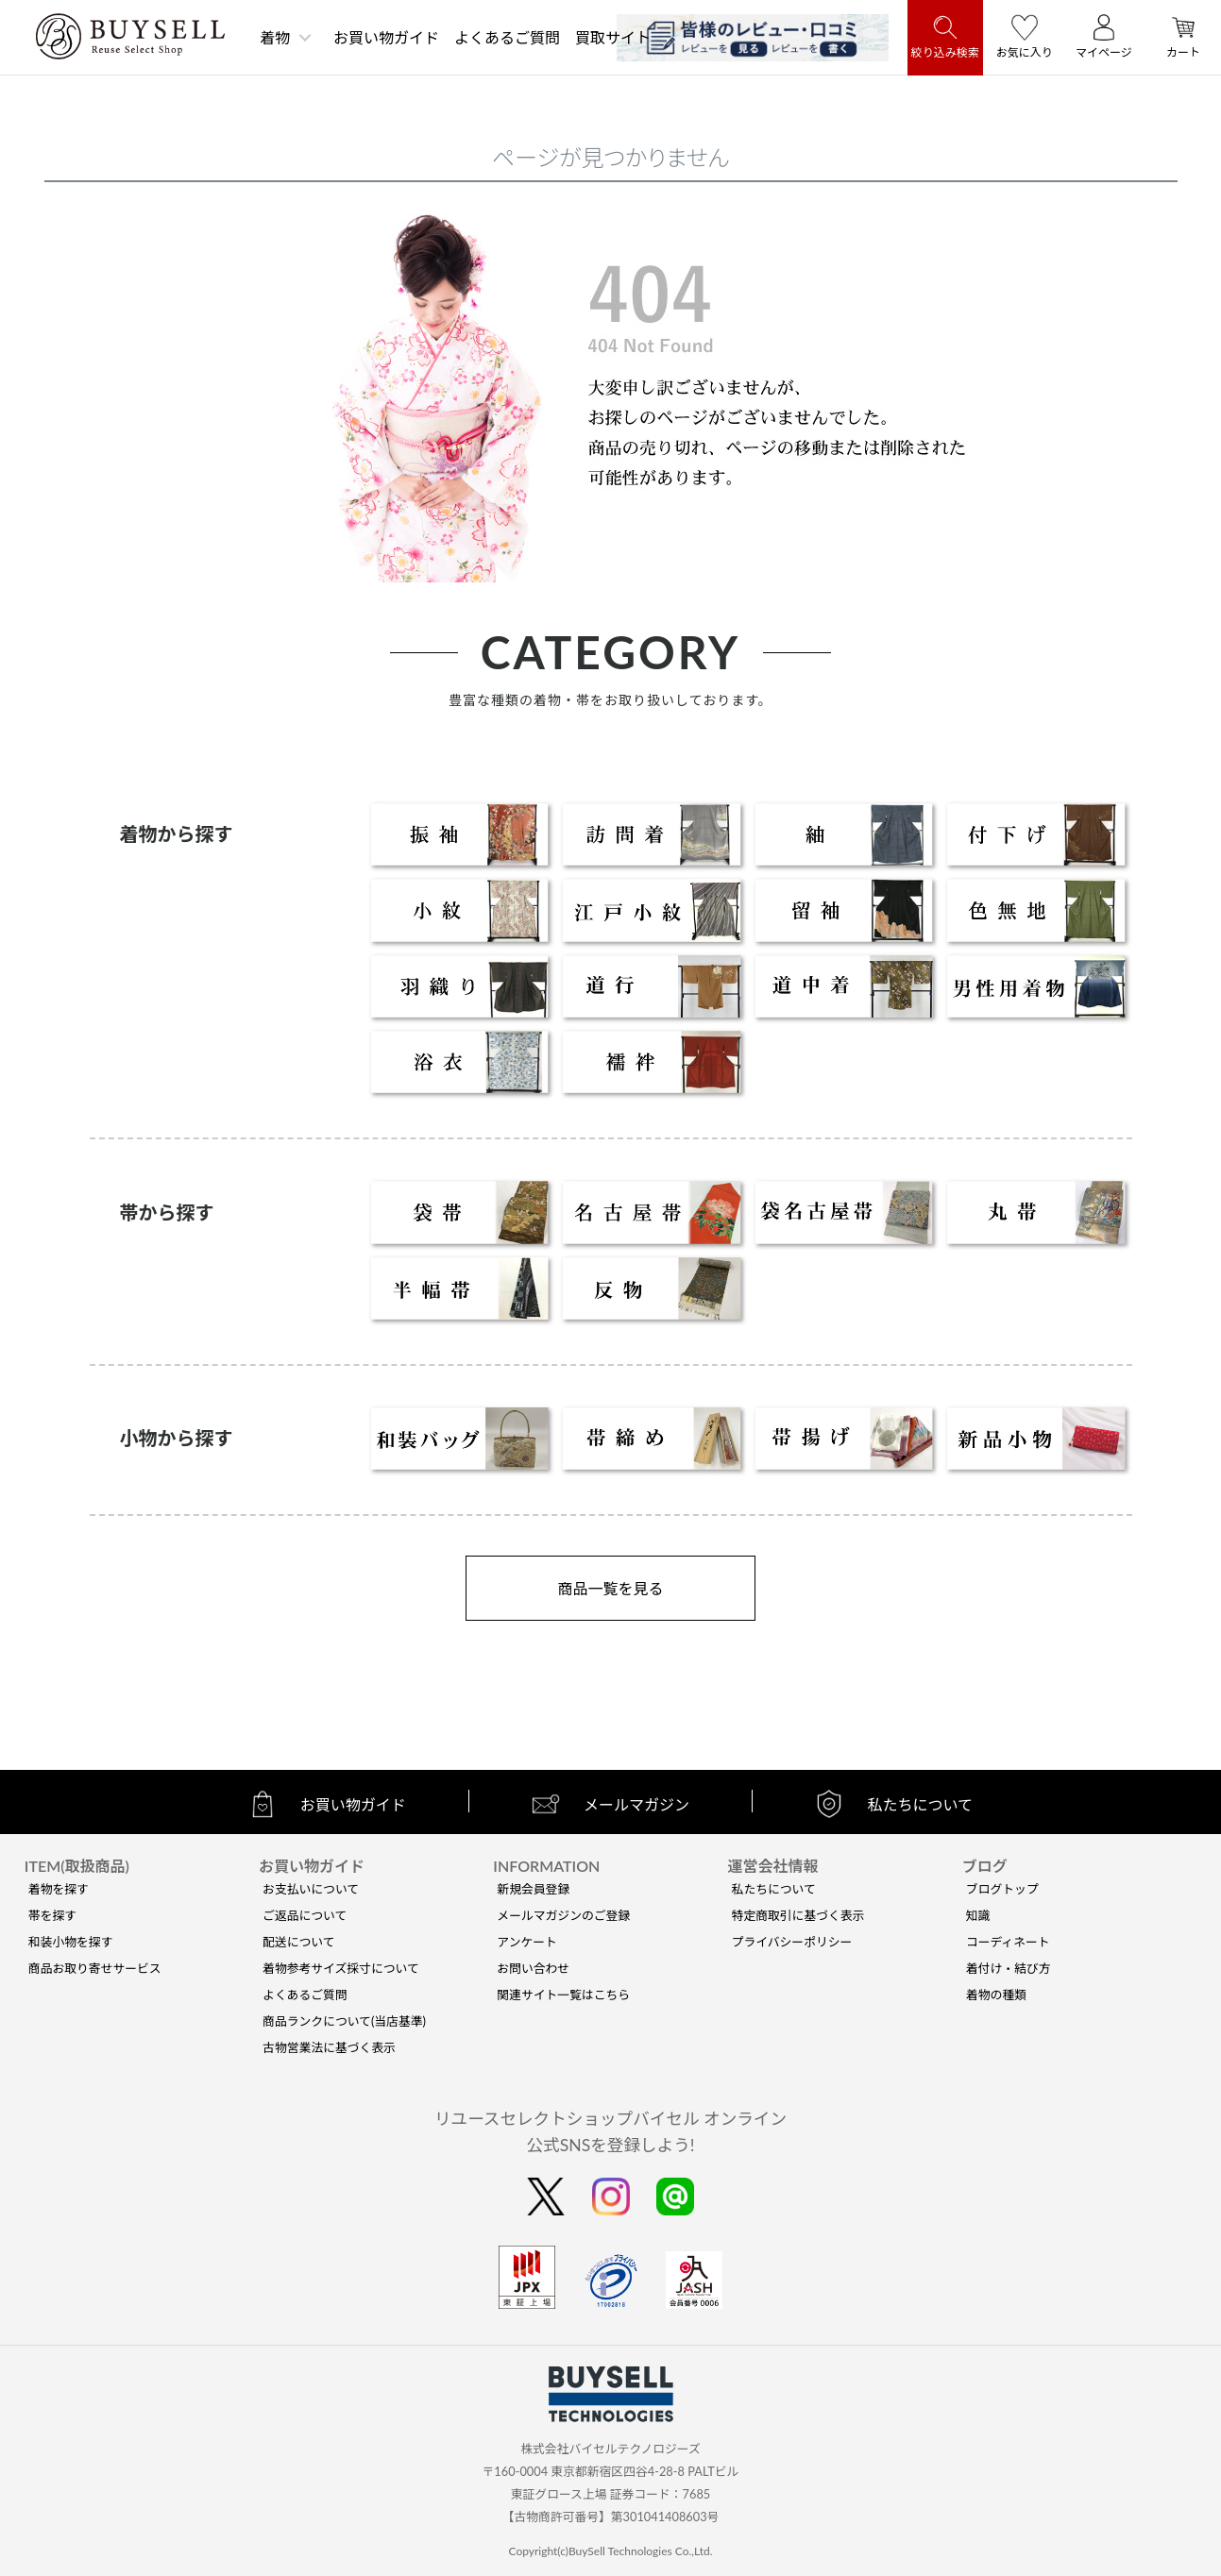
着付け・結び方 (1008, 1968)
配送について (298, 1941)
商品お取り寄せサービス (94, 1968)
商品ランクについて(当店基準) (344, 2021)
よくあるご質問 (507, 37)
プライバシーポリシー (792, 1941)
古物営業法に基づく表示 (329, 2047)
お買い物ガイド (386, 37)
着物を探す (58, 1888)
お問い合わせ (533, 1968)
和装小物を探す (70, 1941)
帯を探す (52, 1915)
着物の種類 (996, 1994)
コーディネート (1008, 1941)
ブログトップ (1002, 1888)
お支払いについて (311, 1888)
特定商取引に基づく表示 (798, 1915)
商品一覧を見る (610, 1588)
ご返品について (305, 1915)
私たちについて (774, 1888)
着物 (275, 37)
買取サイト (613, 37)
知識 (978, 1915)
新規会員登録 (533, 1888)
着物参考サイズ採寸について (341, 1968)
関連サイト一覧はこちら (563, 1994)
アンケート (526, 1941)
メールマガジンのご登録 (563, 1915)
